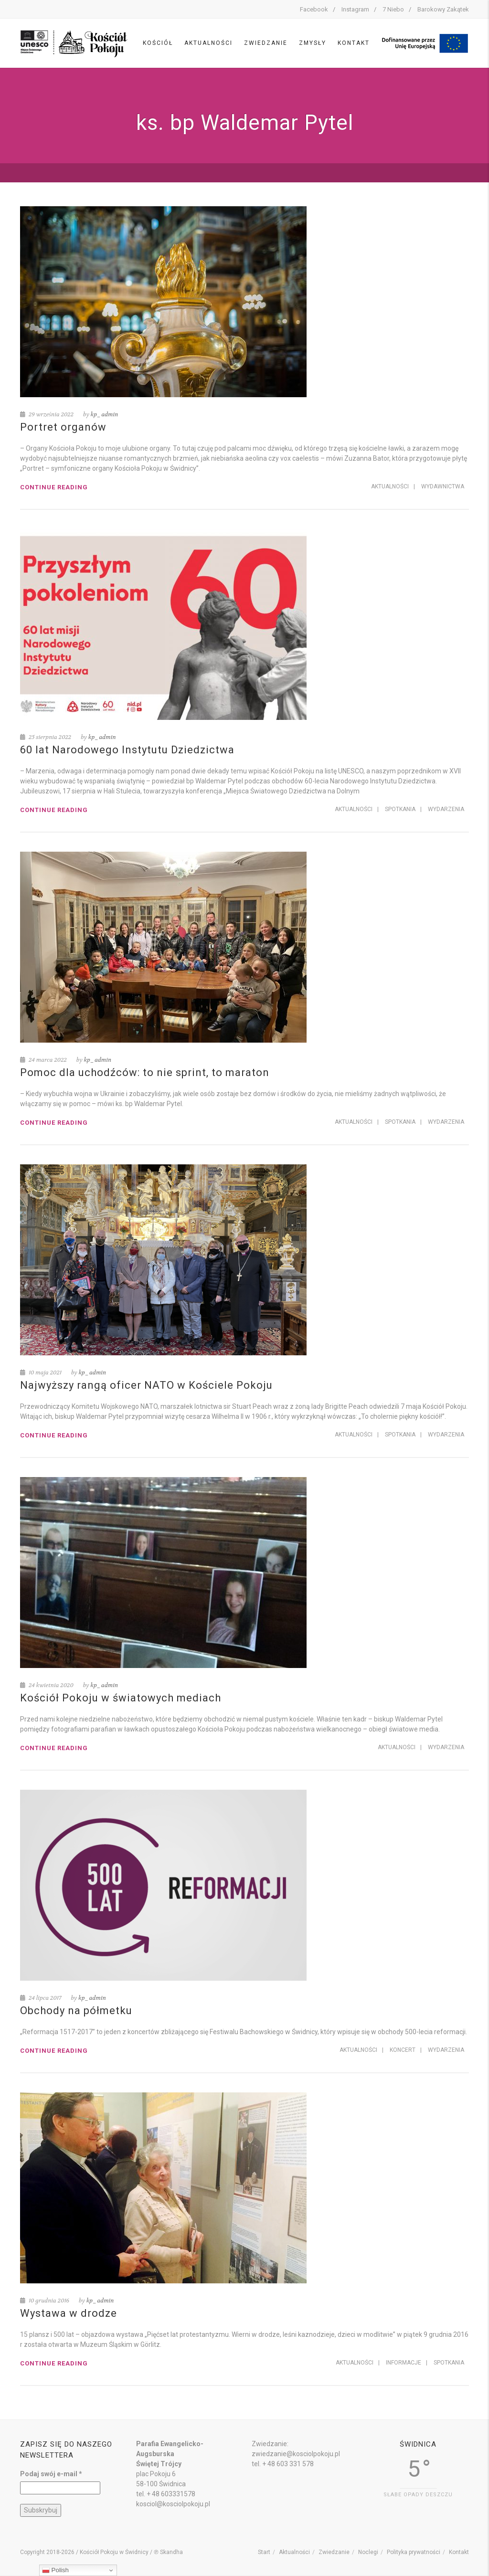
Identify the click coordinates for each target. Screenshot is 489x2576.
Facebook (314, 9)
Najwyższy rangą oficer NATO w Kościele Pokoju (146, 1385)
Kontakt (354, 43)
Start (264, 2552)
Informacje (403, 2362)
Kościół (158, 43)
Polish (55, 2570)
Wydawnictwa (442, 486)
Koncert (402, 2050)
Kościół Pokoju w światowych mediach (120, 1698)
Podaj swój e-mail (51, 2474)
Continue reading (54, 487)
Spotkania (400, 809)
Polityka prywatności (413, 2552)
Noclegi (368, 2552)
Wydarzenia (446, 809)
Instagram (355, 9)
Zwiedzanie (265, 43)
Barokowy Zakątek (443, 9)
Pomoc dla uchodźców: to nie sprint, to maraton (144, 1072)
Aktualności (208, 43)
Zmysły (312, 43)
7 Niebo (393, 9)
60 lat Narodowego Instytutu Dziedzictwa (127, 750)
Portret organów (63, 427)
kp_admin (104, 414)
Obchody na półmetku (76, 2010)
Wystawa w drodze (68, 2313)
